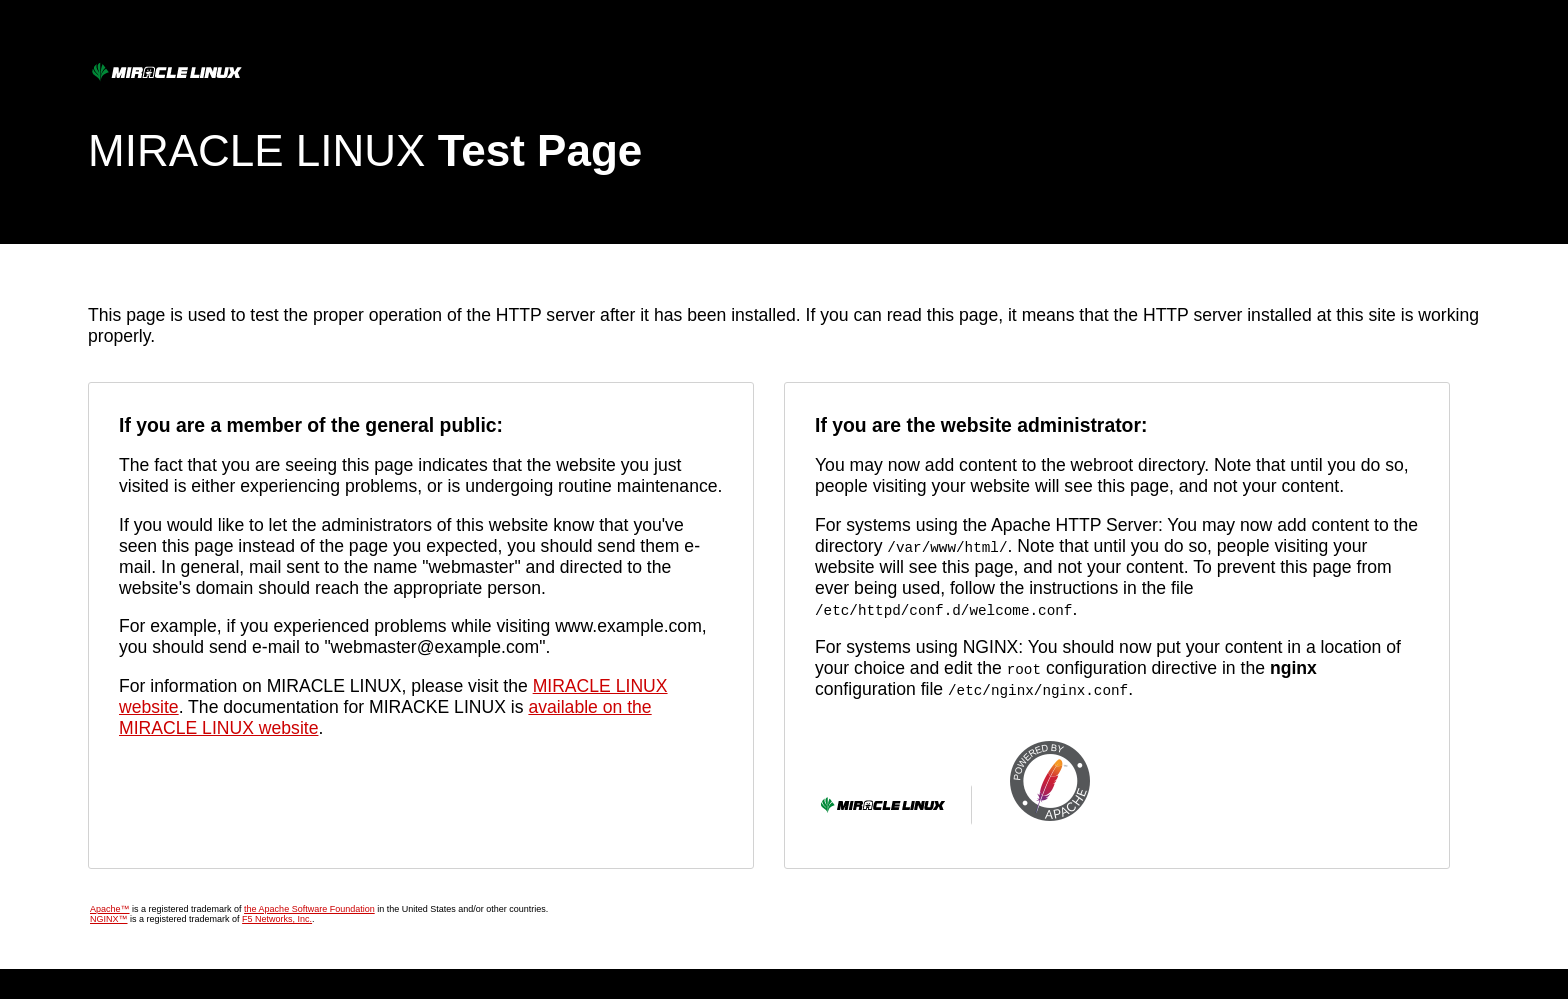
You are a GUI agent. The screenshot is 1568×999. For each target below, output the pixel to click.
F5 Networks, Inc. (277, 919)
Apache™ (110, 909)
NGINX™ (109, 919)
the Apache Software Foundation (309, 909)
